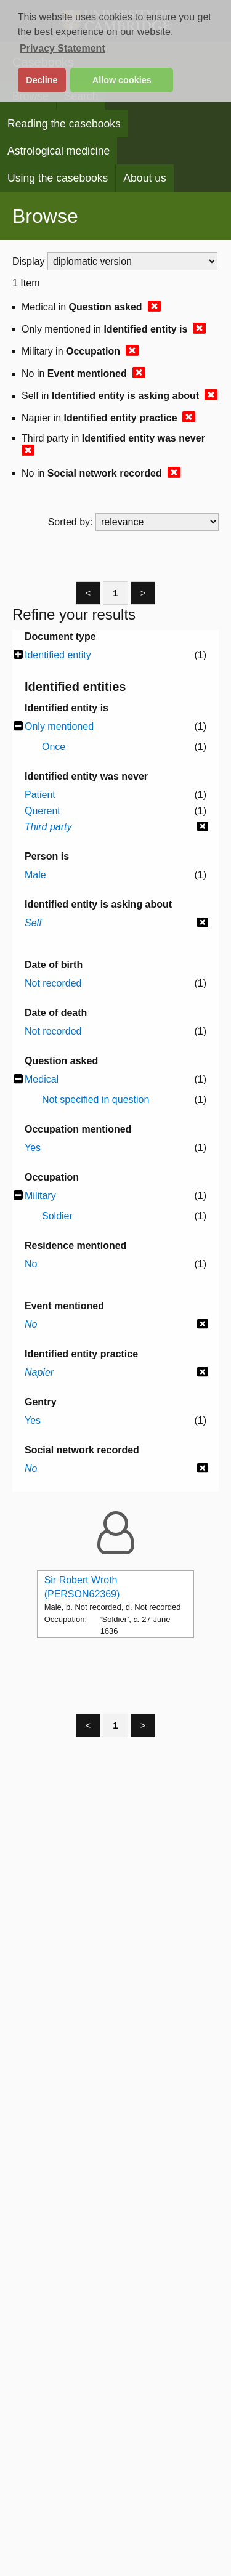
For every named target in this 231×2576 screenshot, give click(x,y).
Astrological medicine (58, 151)
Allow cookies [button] (122, 80)
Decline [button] (41, 80)
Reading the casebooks (64, 124)
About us (144, 178)
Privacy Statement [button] (62, 48)
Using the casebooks (57, 178)
